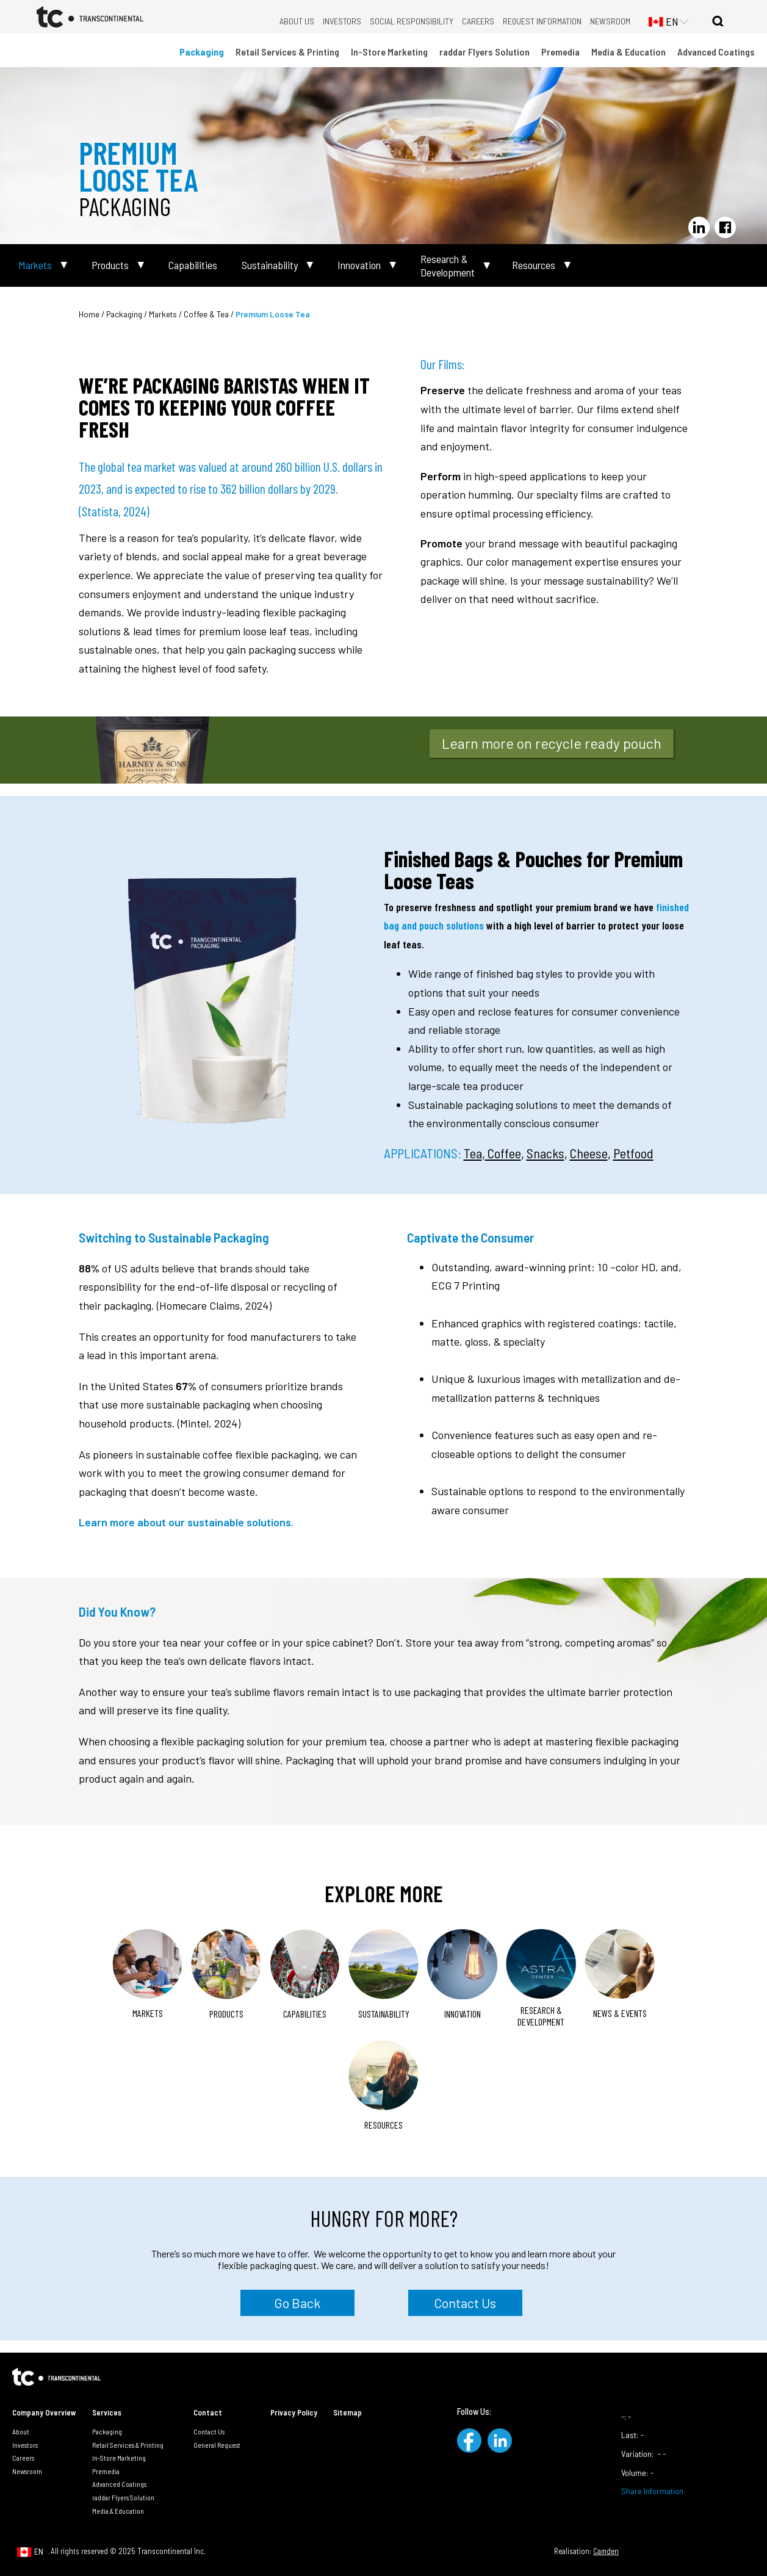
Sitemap (347, 2412)
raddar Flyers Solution (484, 51)
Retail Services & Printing (287, 51)
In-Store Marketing (389, 51)
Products (110, 265)
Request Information (542, 21)
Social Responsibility (411, 21)
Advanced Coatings (716, 51)
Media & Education (628, 51)
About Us (296, 21)
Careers (478, 21)
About (20, 2431)
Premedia (560, 51)
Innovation (359, 265)
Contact (207, 2412)
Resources (533, 265)
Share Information (652, 2491)
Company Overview (44, 2412)
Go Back (297, 2303)
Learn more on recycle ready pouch (551, 743)
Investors (342, 21)
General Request (216, 2445)
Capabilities (192, 265)
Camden (606, 2551)
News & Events (620, 2013)
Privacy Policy (293, 2412)
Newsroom (610, 21)
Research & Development (447, 266)
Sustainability (270, 265)
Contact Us (465, 2303)
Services (106, 2412)
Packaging (201, 51)
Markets (35, 265)
